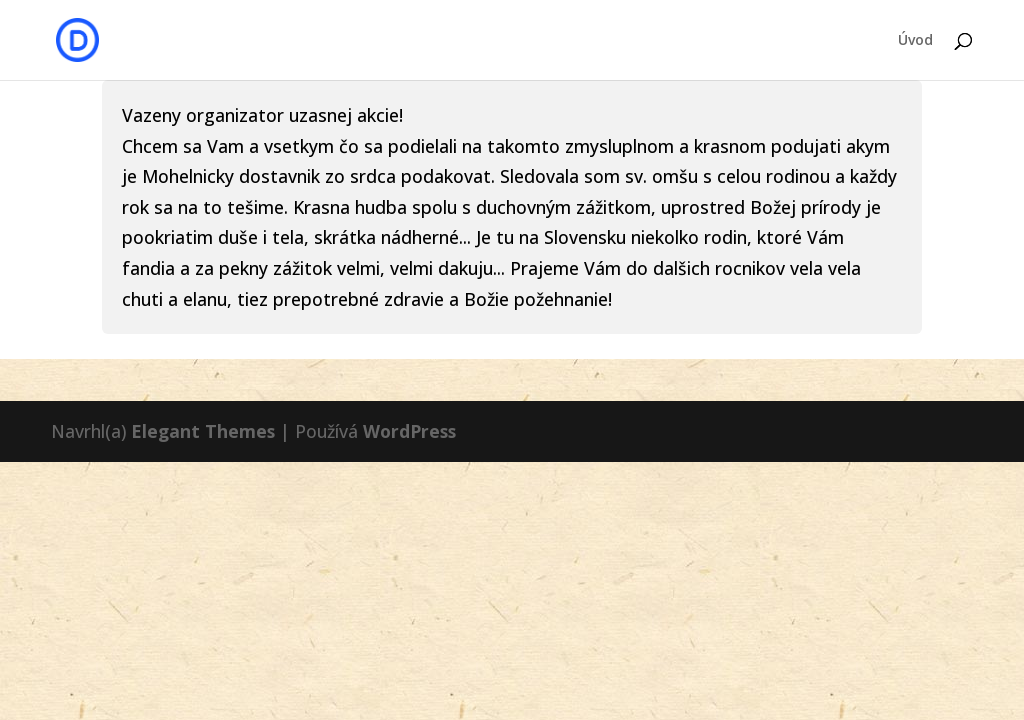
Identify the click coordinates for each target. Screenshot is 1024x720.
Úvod (915, 41)
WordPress (409, 431)
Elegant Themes (203, 431)
